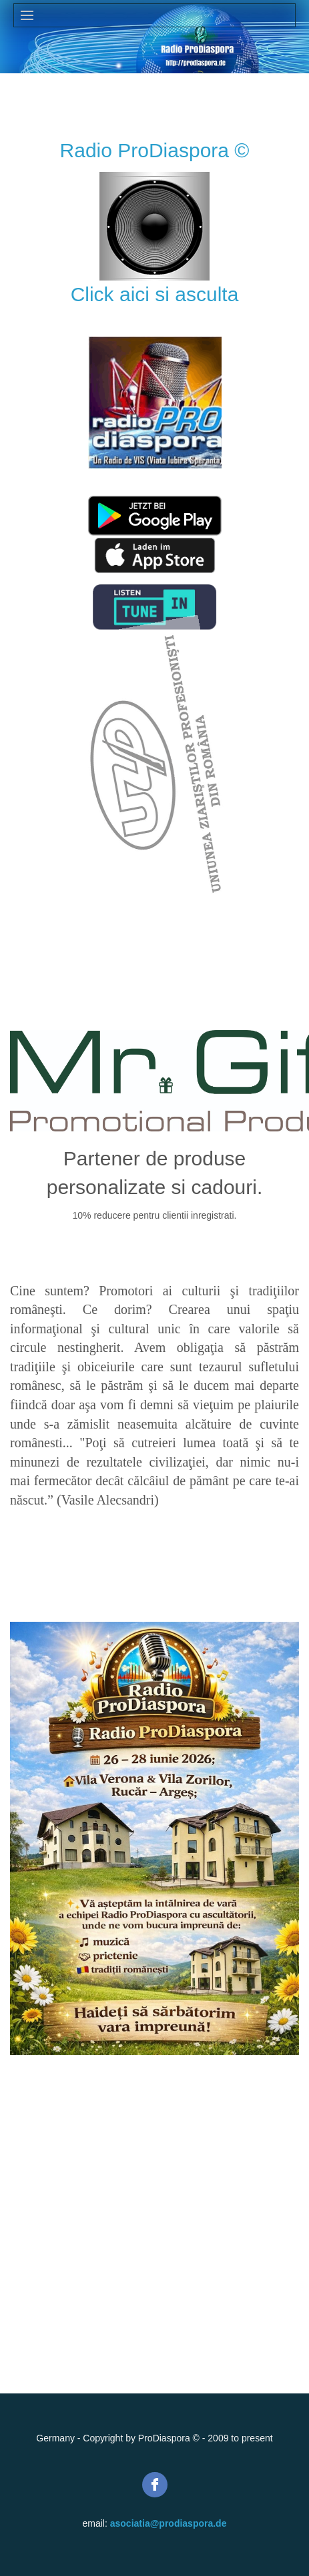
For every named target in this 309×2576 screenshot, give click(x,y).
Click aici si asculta (155, 294)
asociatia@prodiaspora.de (168, 2523)
